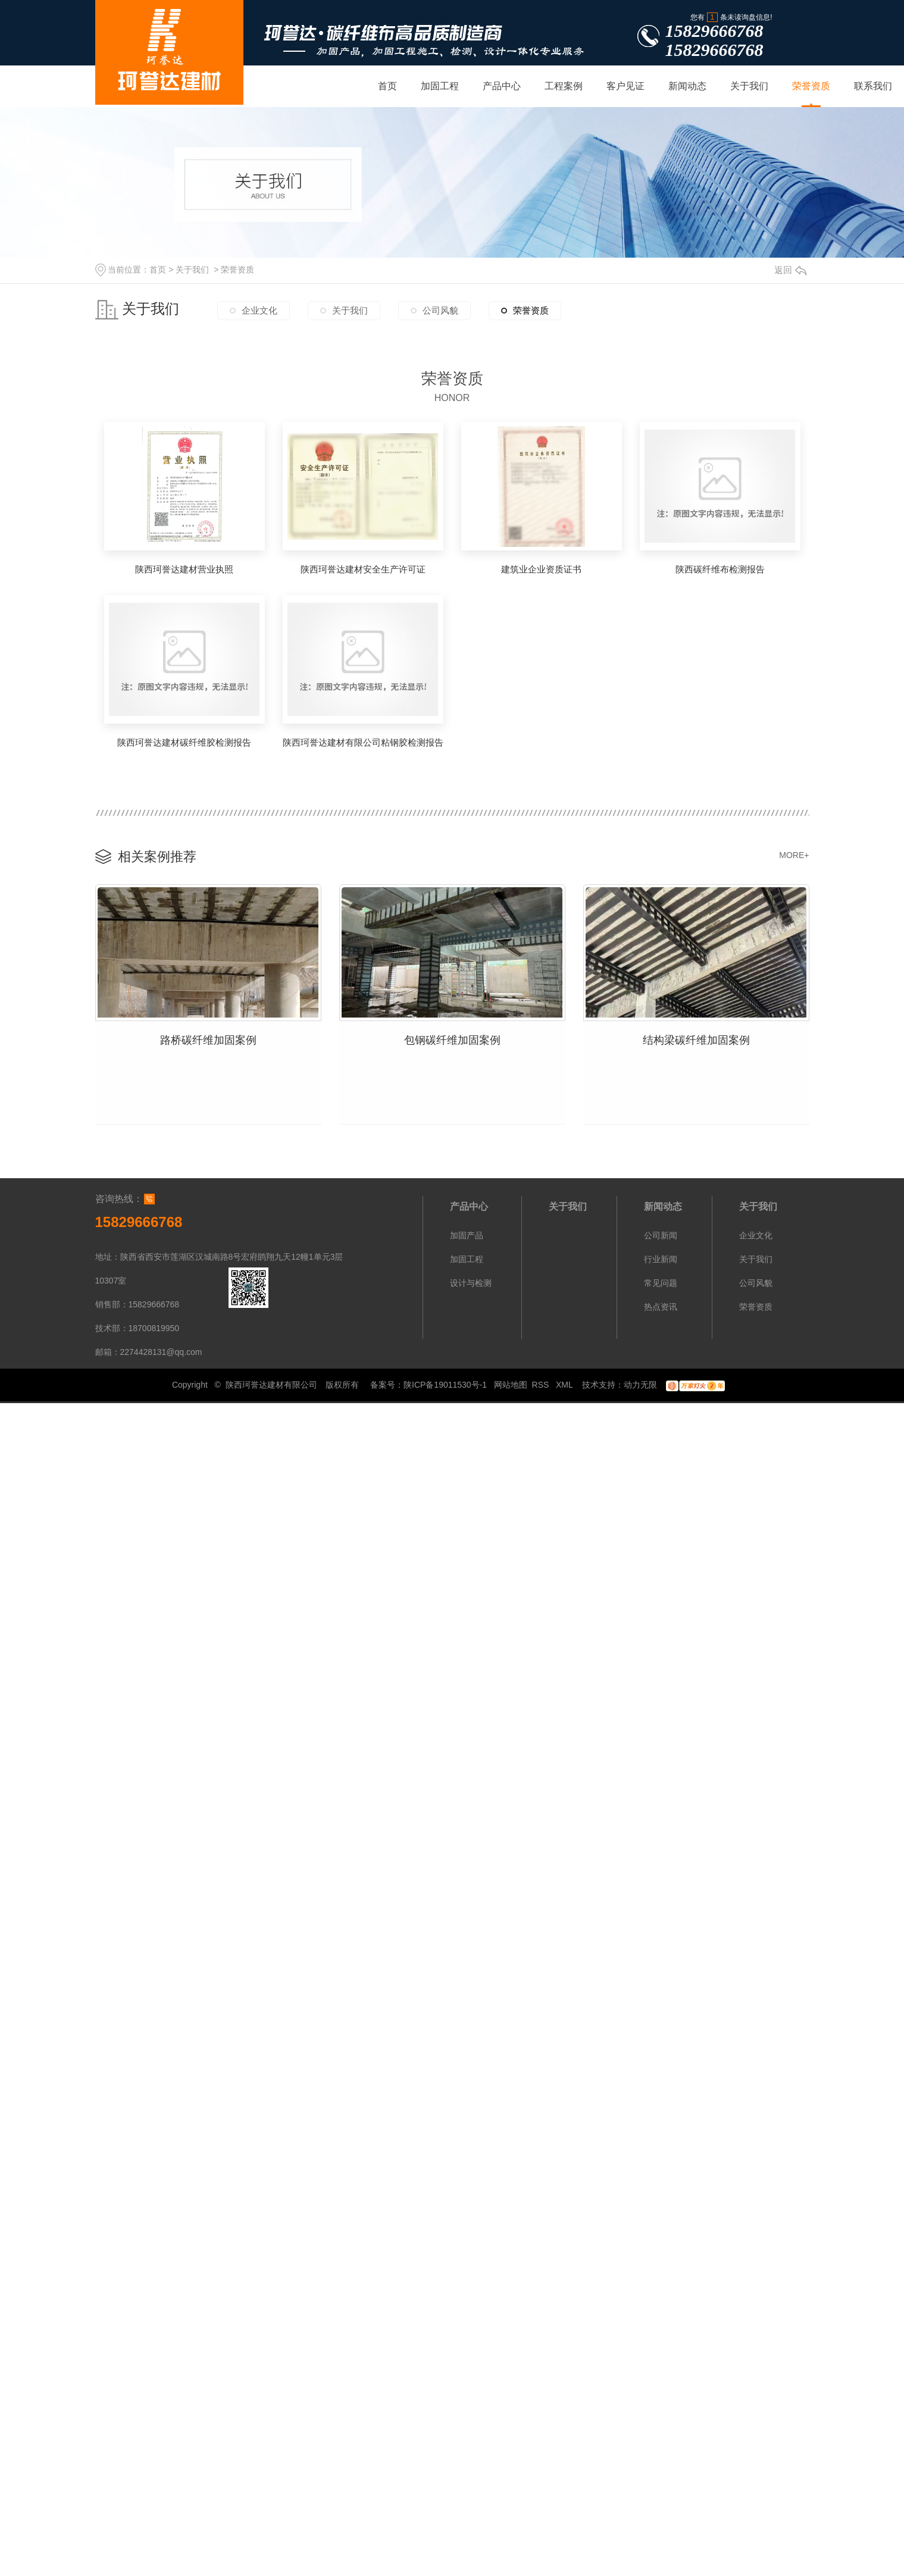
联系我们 (873, 86)
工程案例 (564, 86)
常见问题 (660, 1279)
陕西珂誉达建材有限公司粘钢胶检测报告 (363, 742)
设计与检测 (471, 1279)
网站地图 (510, 1380)
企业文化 (259, 314)
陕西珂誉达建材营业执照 (184, 569)
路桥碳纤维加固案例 (208, 1037)
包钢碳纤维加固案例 (452, 1037)
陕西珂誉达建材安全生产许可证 (363, 569)
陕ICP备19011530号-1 (445, 1380)
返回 (790, 270)
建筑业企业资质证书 (541, 569)
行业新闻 (660, 1255)
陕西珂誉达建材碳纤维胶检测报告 (184, 742)
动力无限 (640, 1380)
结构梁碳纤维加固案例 (696, 1037)
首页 (387, 86)
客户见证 (625, 86)
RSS (542, 1380)
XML (565, 1380)
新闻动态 (687, 86)
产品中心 (502, 86)
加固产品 (466, 1231)
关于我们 (749, 86)
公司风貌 (440, 314)
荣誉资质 (811, 86)
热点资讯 (660, 1302)
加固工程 (440, 86)
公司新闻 (660, 1231)
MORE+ (794, 855)
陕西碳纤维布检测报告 (720, 569)
